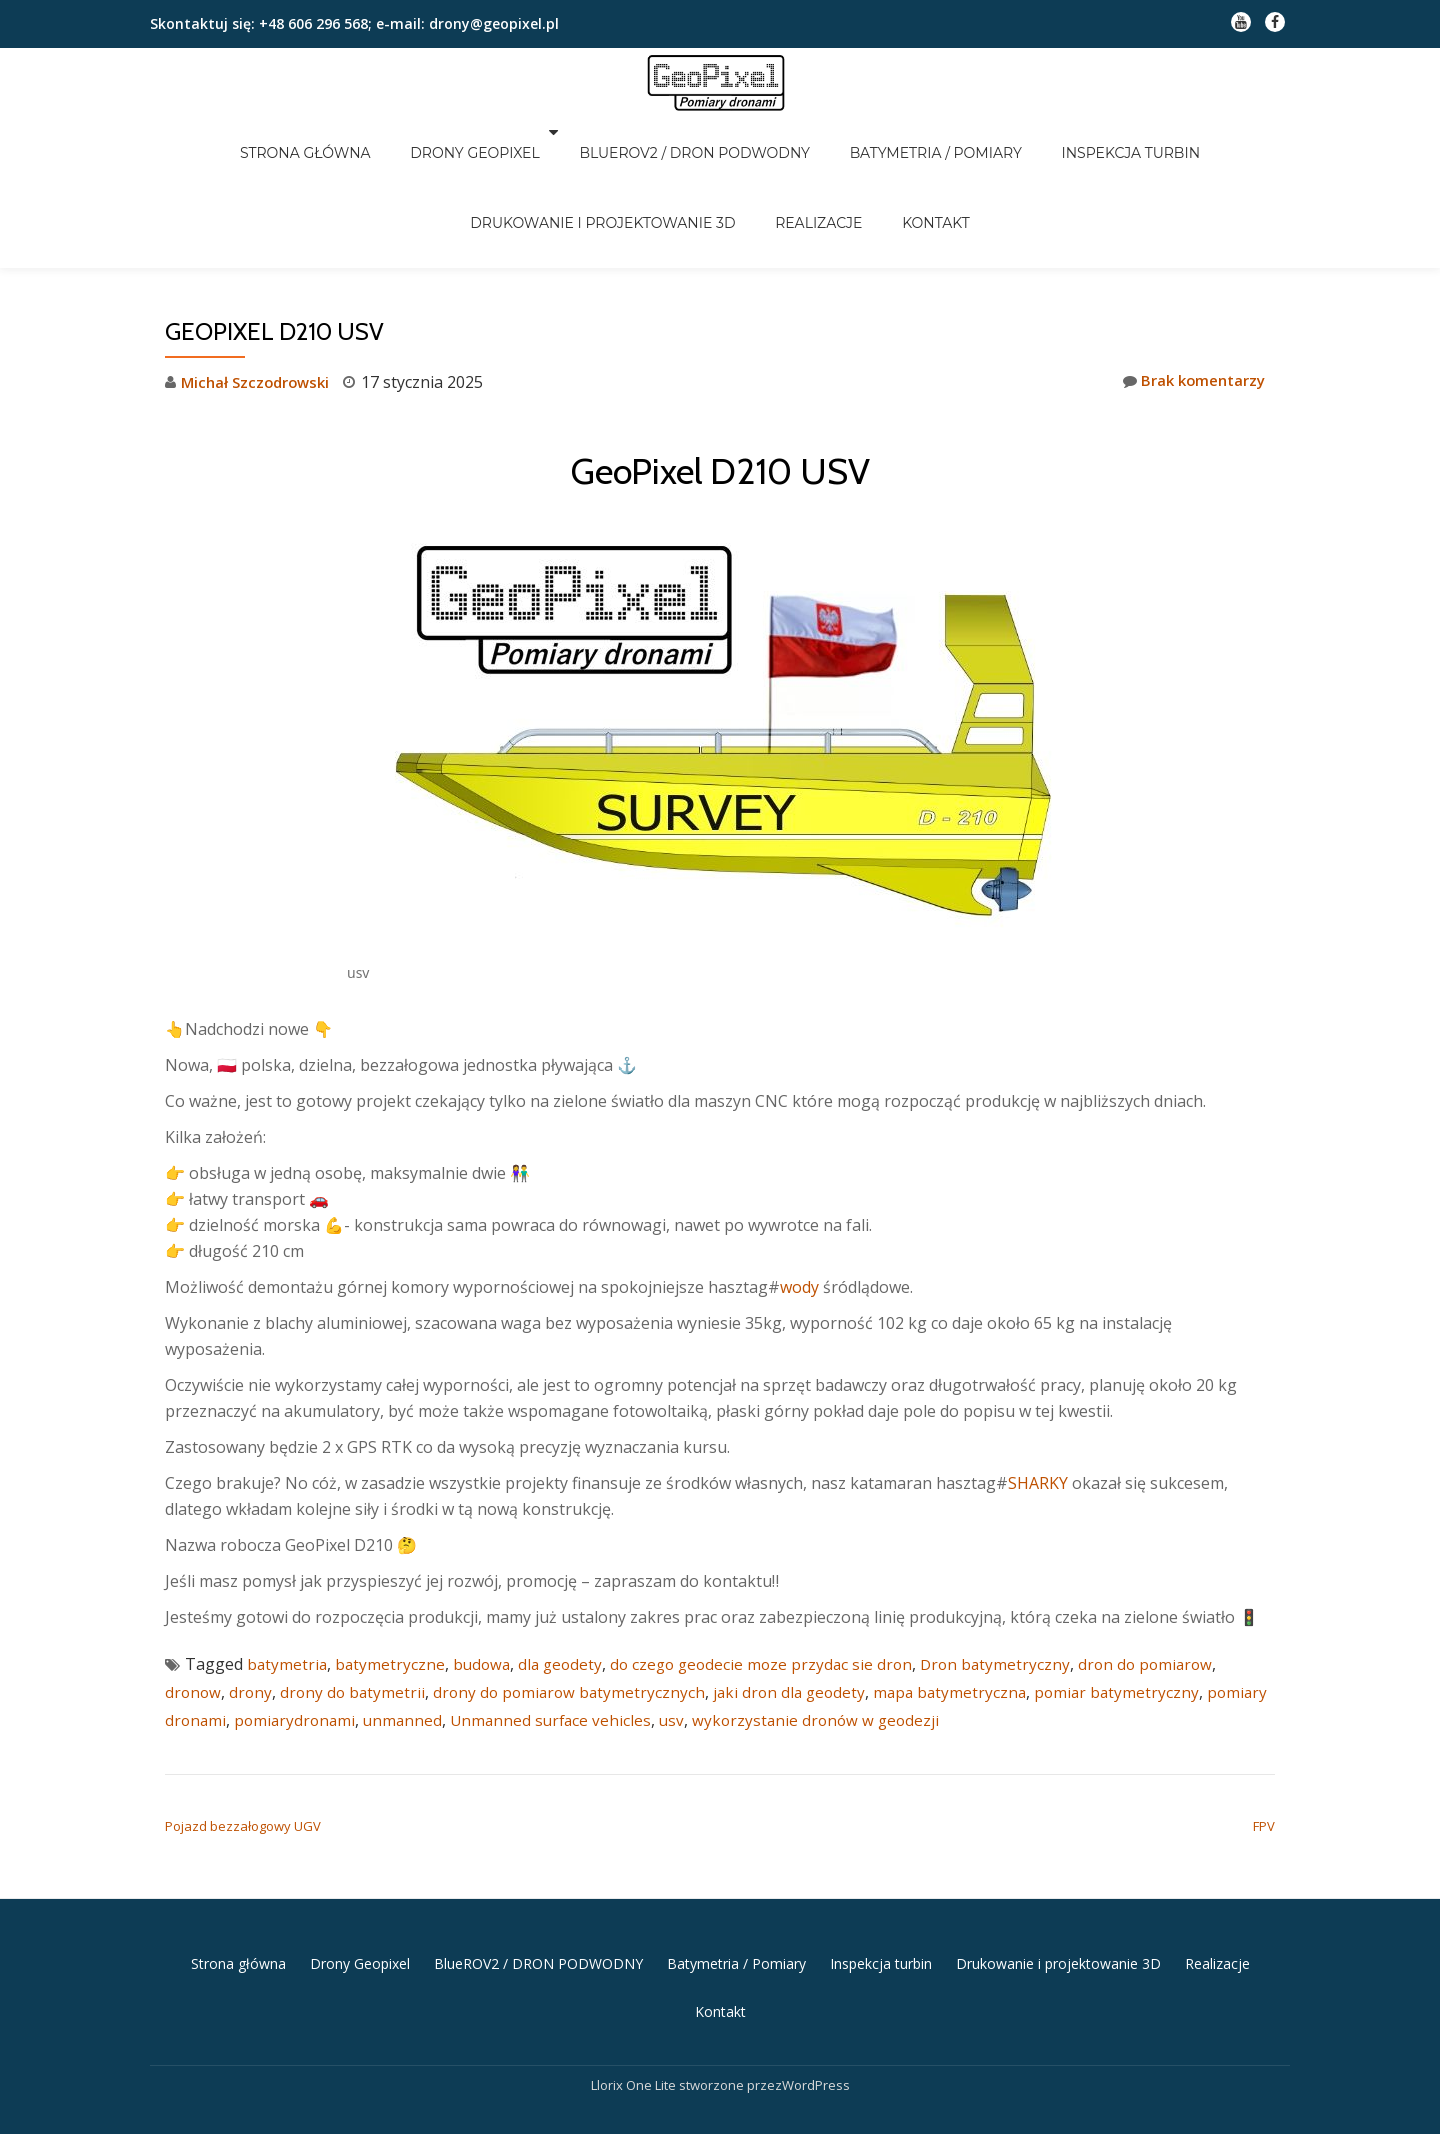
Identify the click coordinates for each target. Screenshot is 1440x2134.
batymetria (288, 1580)
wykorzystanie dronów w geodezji (898, 1636)
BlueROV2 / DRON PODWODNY (701, 132)
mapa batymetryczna (968, 1608)
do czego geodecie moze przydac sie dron (774, 1580)
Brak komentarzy (1189, 297)
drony (253, 1608)
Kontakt (912, 160)
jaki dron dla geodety (803, 1608)
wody (763, 1203)
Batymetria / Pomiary (919, 132)
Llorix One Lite (635, 1995)
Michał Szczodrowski (259, 298)
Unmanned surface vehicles (627, 1636)
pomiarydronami (364, 1636)
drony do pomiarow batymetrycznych (578, 1608)
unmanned (475, 1636)
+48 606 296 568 (311, 23)
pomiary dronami (229, 1636)
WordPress (816, 1995)
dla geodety (567, 1580)
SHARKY (1002, 1399)
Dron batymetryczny (1013, 1580)
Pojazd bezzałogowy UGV (243, 1742)
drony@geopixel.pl (494, 23)
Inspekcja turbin (1089, 132)
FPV (1264, 1742)
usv (751, 1636)
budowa (486, 1580)
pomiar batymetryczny (1139, 1608)
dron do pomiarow (1167, 1580)
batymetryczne (392, 1580)
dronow (194, 1608)
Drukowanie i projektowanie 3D (626, 160)
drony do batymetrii (357, 1608)
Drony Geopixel (493, 132)
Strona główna (346, 132)
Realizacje (818, 160)
